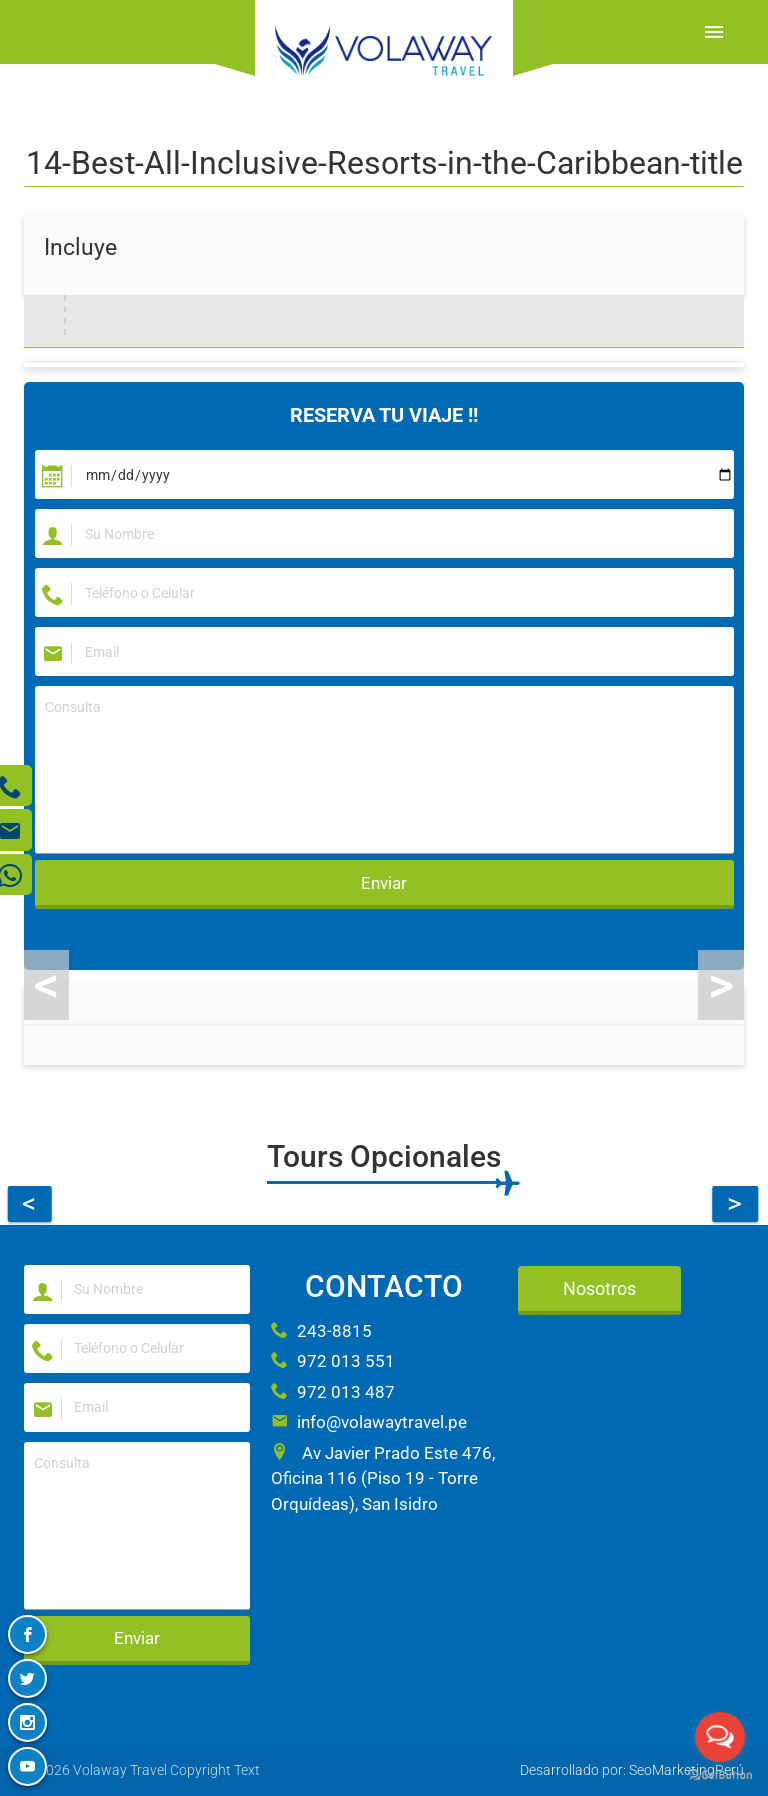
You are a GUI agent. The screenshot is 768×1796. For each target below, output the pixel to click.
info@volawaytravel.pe (369, 1422)
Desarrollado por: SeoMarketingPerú (632, 1770)
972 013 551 (333, 1361)
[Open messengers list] (720, 1737)
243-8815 (321, 1331)
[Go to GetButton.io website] (720, 1775)
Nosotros (599, 1288)
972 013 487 (333, 1392)
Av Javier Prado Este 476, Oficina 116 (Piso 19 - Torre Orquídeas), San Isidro (383, 1478)
